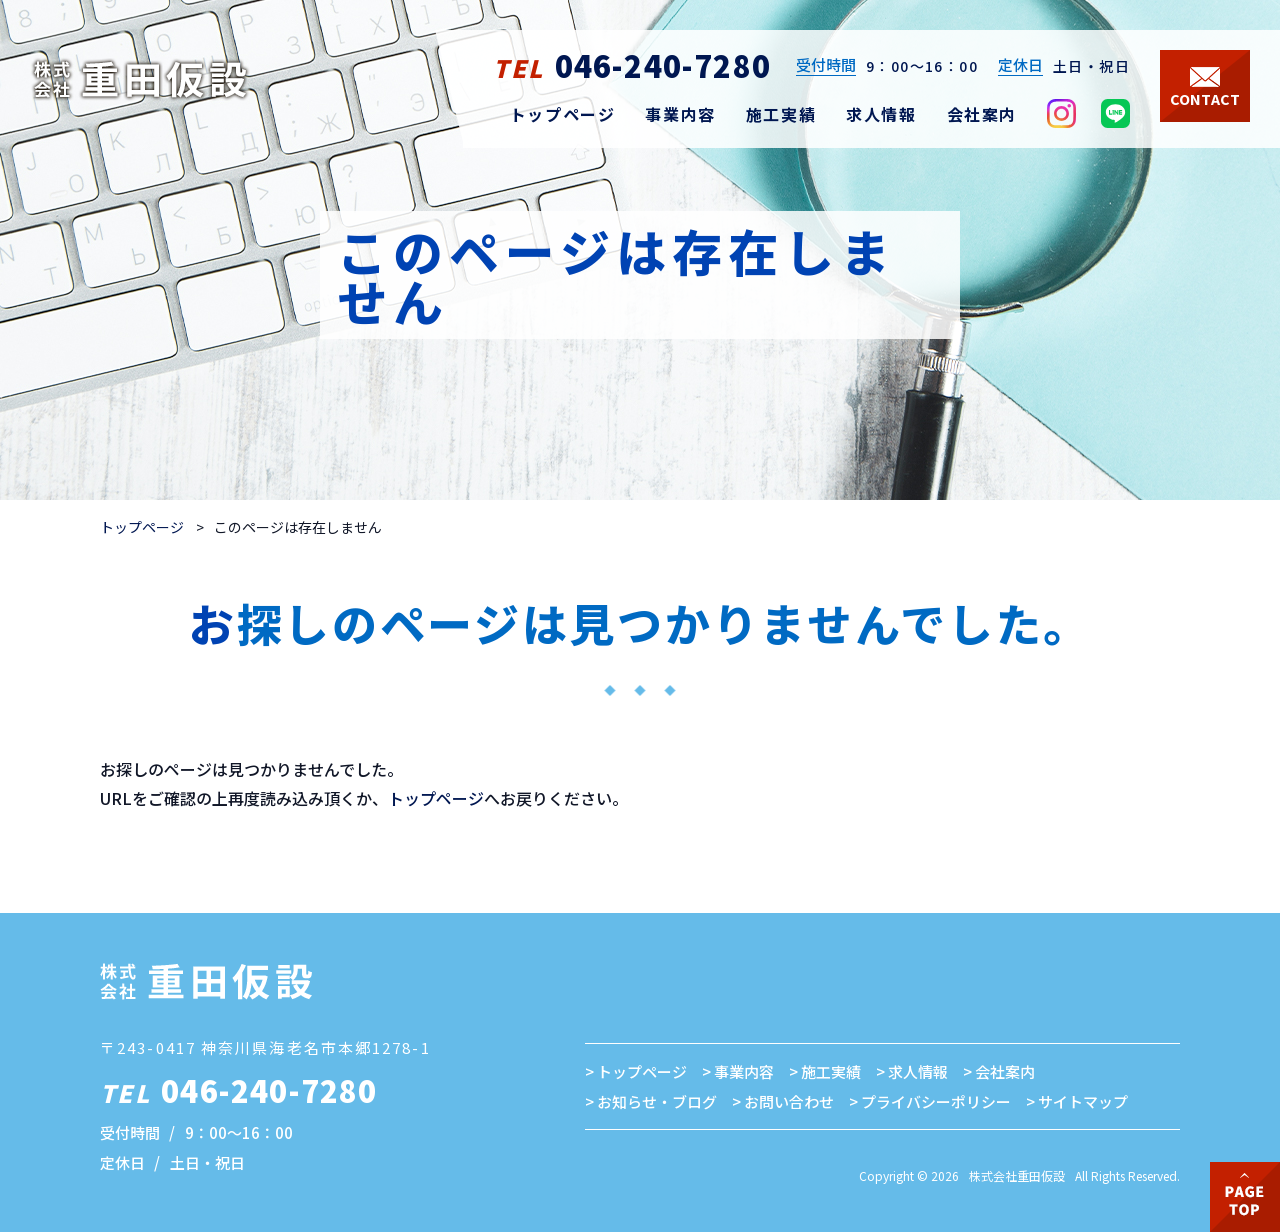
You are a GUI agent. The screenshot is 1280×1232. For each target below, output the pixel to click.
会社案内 (1005, 1071)
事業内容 (744, 1071)
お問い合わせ (789, 1101)
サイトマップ (1083, 1101)
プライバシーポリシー (936, 1101)
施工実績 (831, 1071)
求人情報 (918, 1071)
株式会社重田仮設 (1017, 1175)
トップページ (142, 527)
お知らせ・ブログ (657, 1101)
